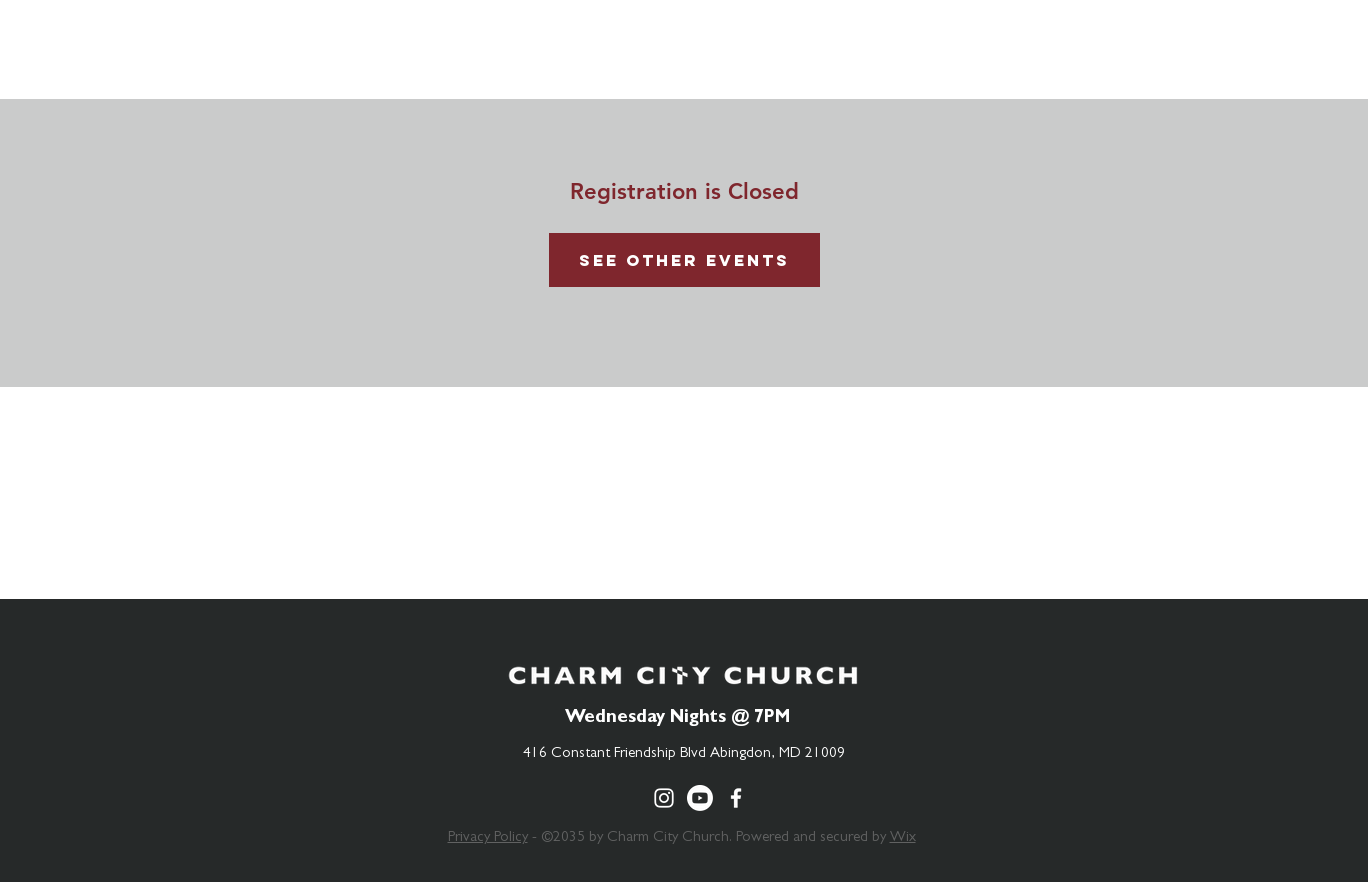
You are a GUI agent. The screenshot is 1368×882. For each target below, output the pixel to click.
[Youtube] (700, 798)
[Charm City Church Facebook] (736, 798)
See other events (684, 260)
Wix (903, 838)
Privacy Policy (488, 838)
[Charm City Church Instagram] (664, 798)
